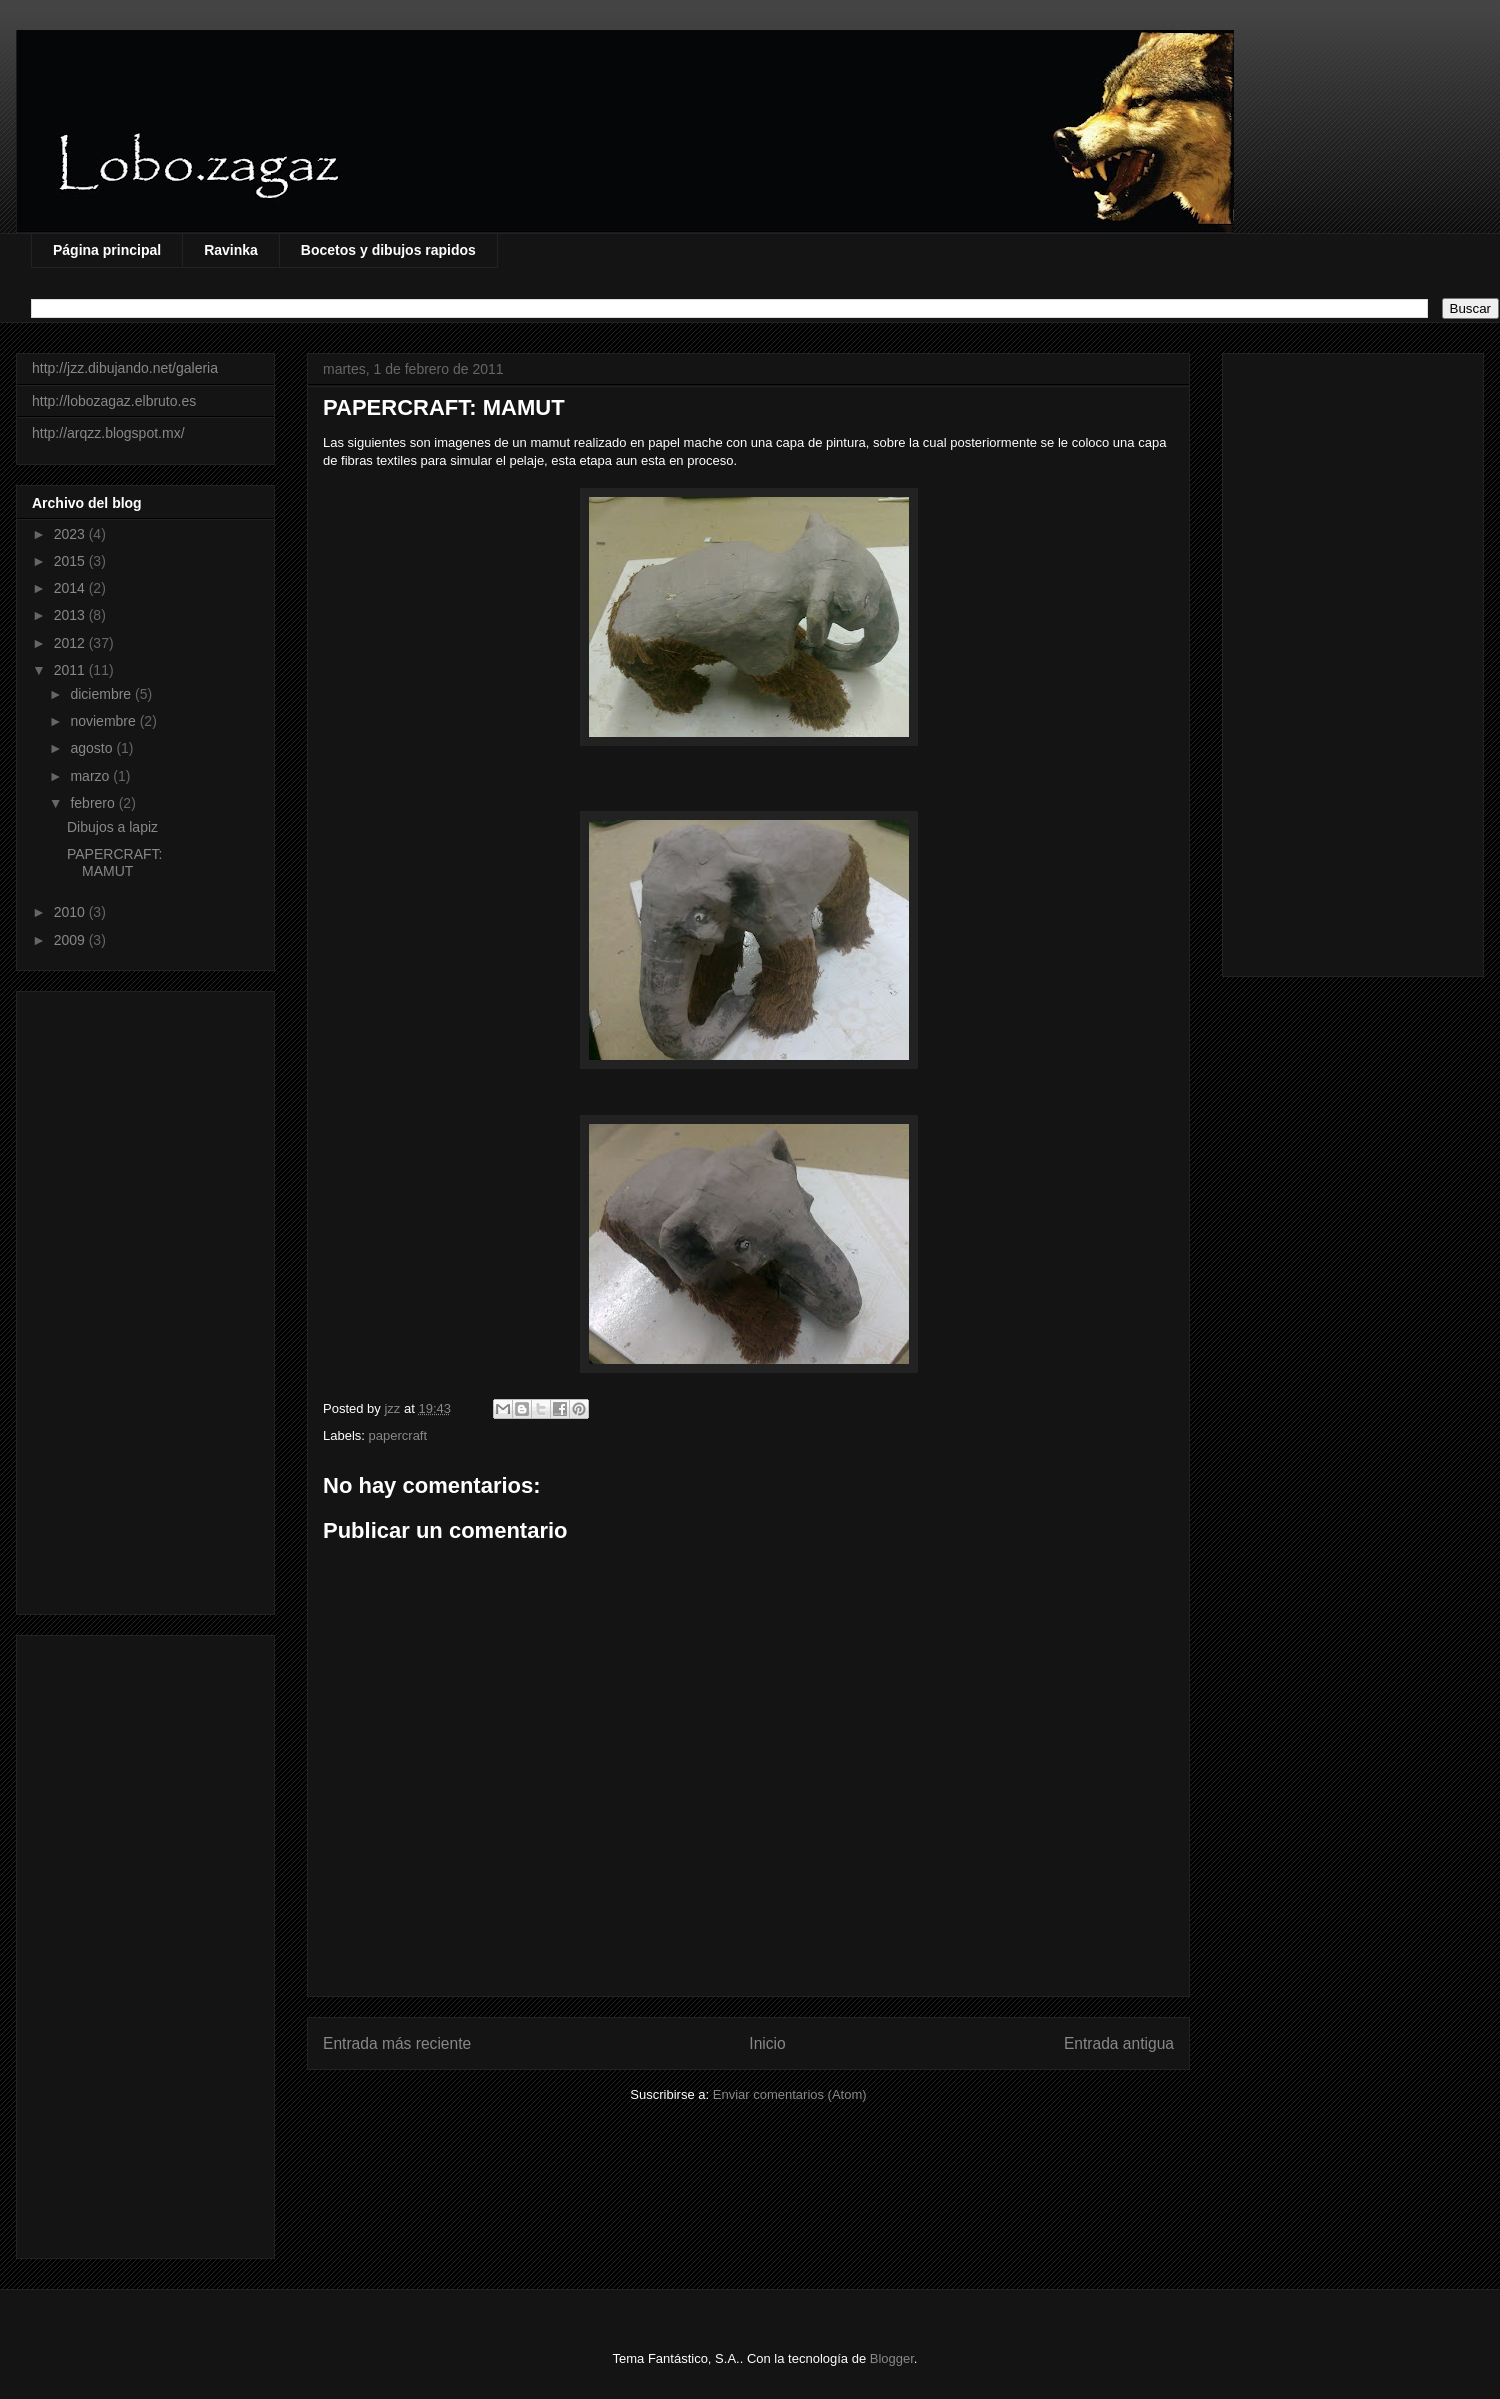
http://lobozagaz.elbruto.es (114, 401)
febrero (94, 803)
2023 (71, 534)
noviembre (104, 721)
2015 (71, 561)
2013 (71, 615)
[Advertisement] (145, 1299)
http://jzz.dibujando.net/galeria (125, 368)
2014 (71, 588)
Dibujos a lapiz (112, 827)
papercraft (398, 1435)
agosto (93, 748)
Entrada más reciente (397, 2043)
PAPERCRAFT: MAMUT (114, 862)
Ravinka (231, 250)
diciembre (102, 694)
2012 (71, 643)
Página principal (107, 250)
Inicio (767, 2043)
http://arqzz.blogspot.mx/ (108, 433)
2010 (71, 912)
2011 (71, 670)
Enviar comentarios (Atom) (790, 2094)
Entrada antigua (1119, 2043)
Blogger (892, 2358)
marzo (91, 776)
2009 (71, 940)
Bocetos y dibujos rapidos (388, 250)
